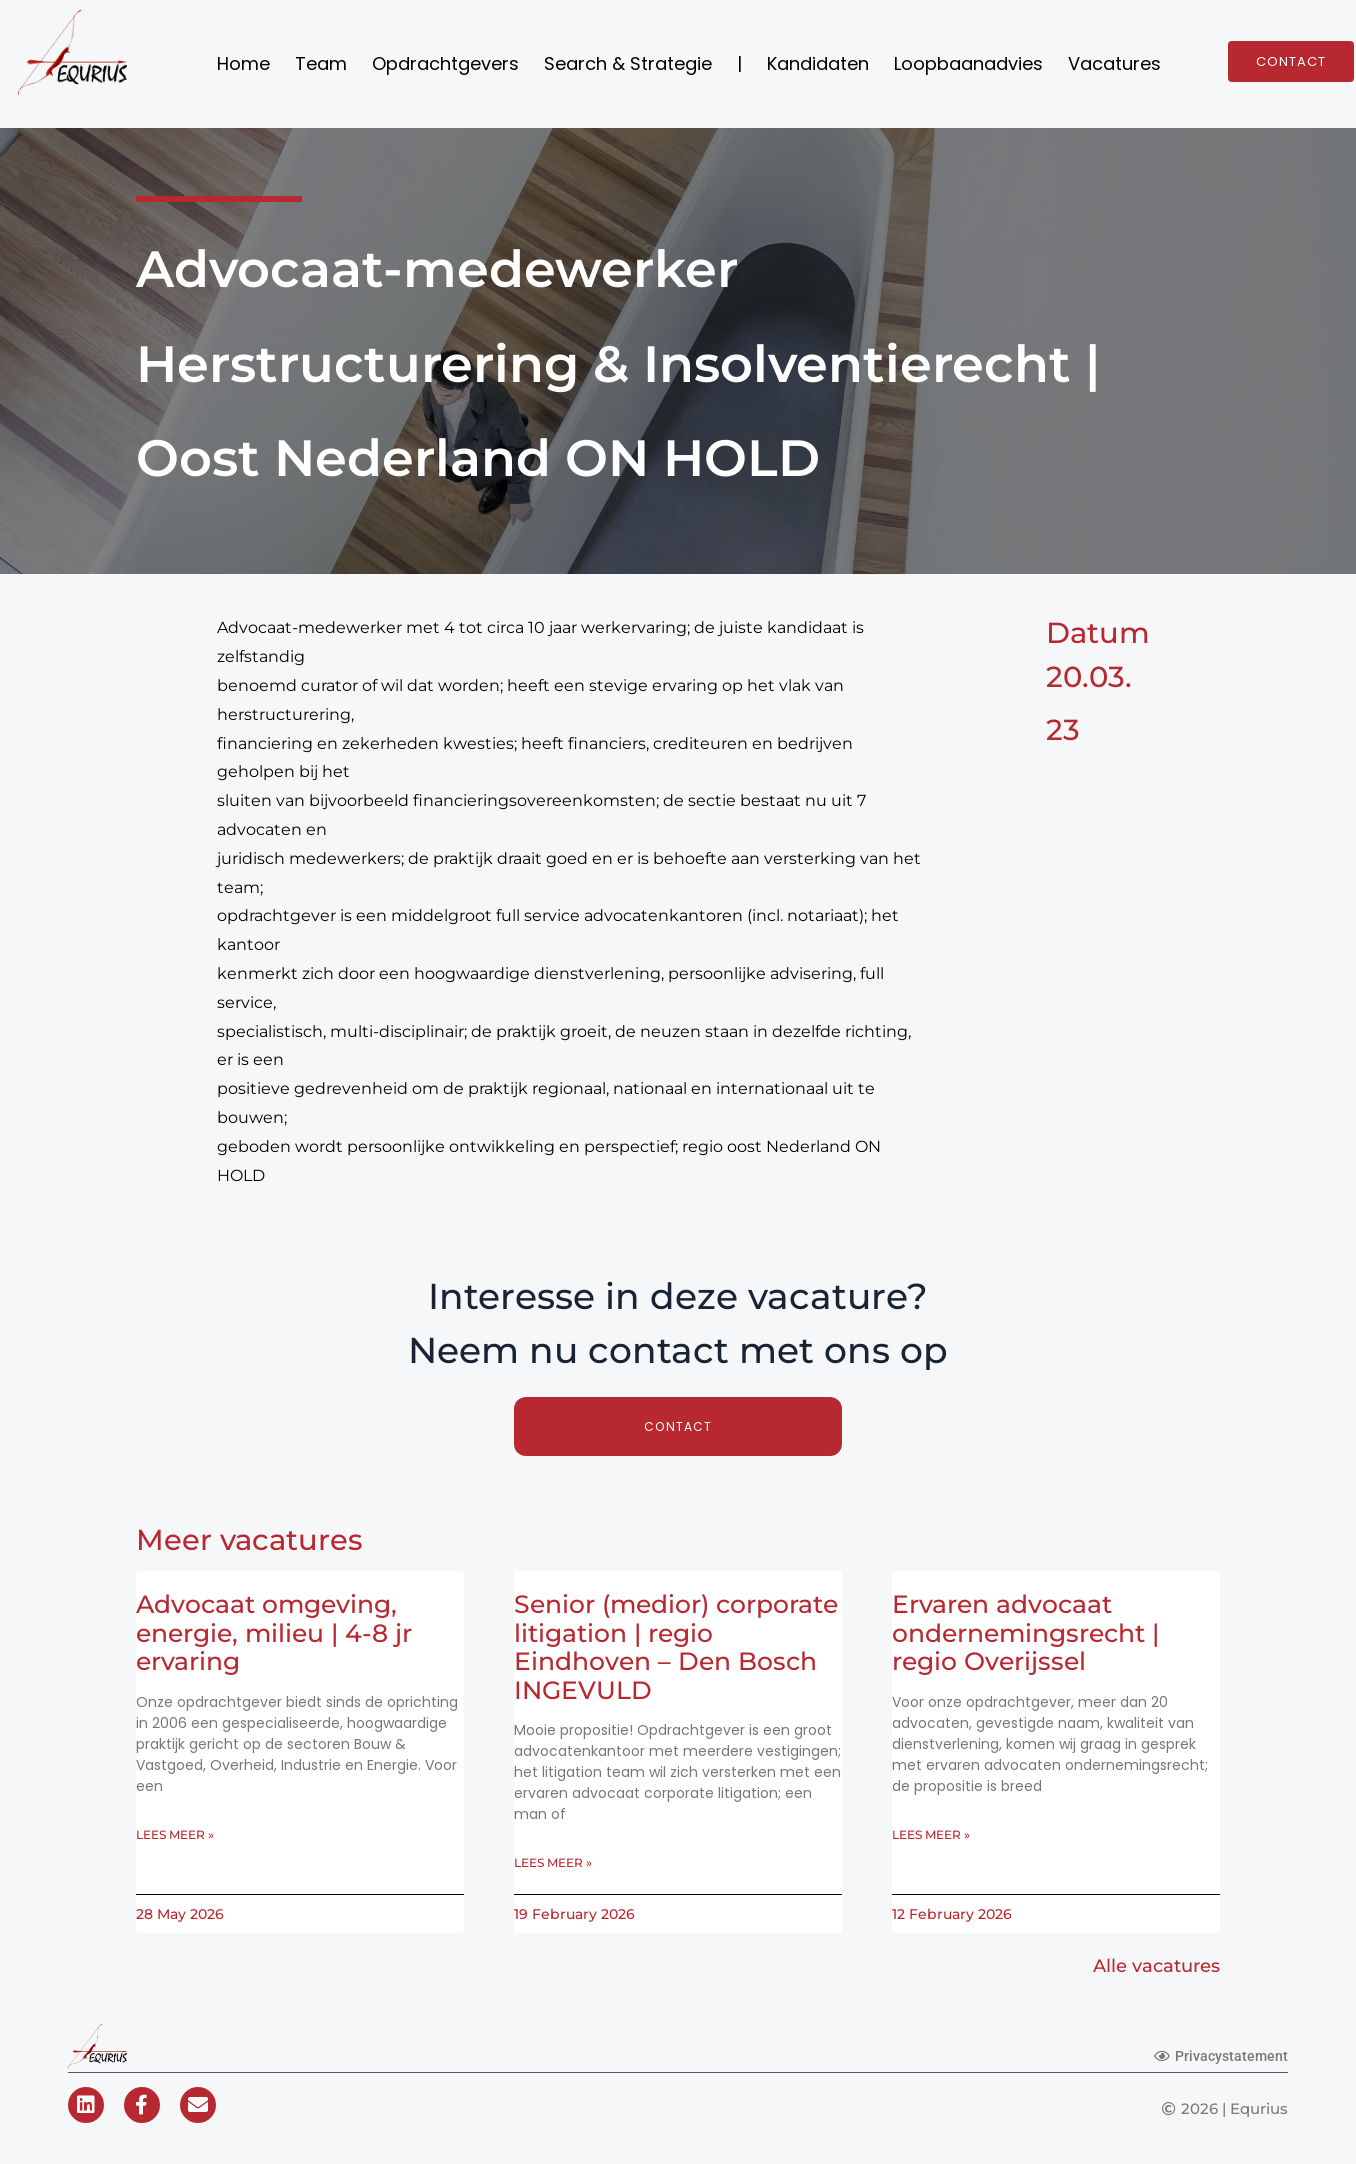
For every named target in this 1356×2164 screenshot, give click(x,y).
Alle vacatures (1149, 1969)
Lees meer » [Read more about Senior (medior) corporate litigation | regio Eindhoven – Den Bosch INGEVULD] (553, 1864)
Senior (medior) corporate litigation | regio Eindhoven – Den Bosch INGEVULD (676, 1647)
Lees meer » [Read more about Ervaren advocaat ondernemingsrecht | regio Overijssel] (931, 1836)
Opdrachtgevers (445, 63)
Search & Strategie (628, 63)
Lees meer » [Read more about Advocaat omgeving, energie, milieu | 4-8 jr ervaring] (175, 1836)
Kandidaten (818, 63)
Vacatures (1114, 63)
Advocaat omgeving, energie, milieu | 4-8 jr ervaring (274, 1633)
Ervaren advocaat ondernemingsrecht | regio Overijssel (1025, 1633)
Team (321, 63)
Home (243, 63)
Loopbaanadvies (968, 63)
